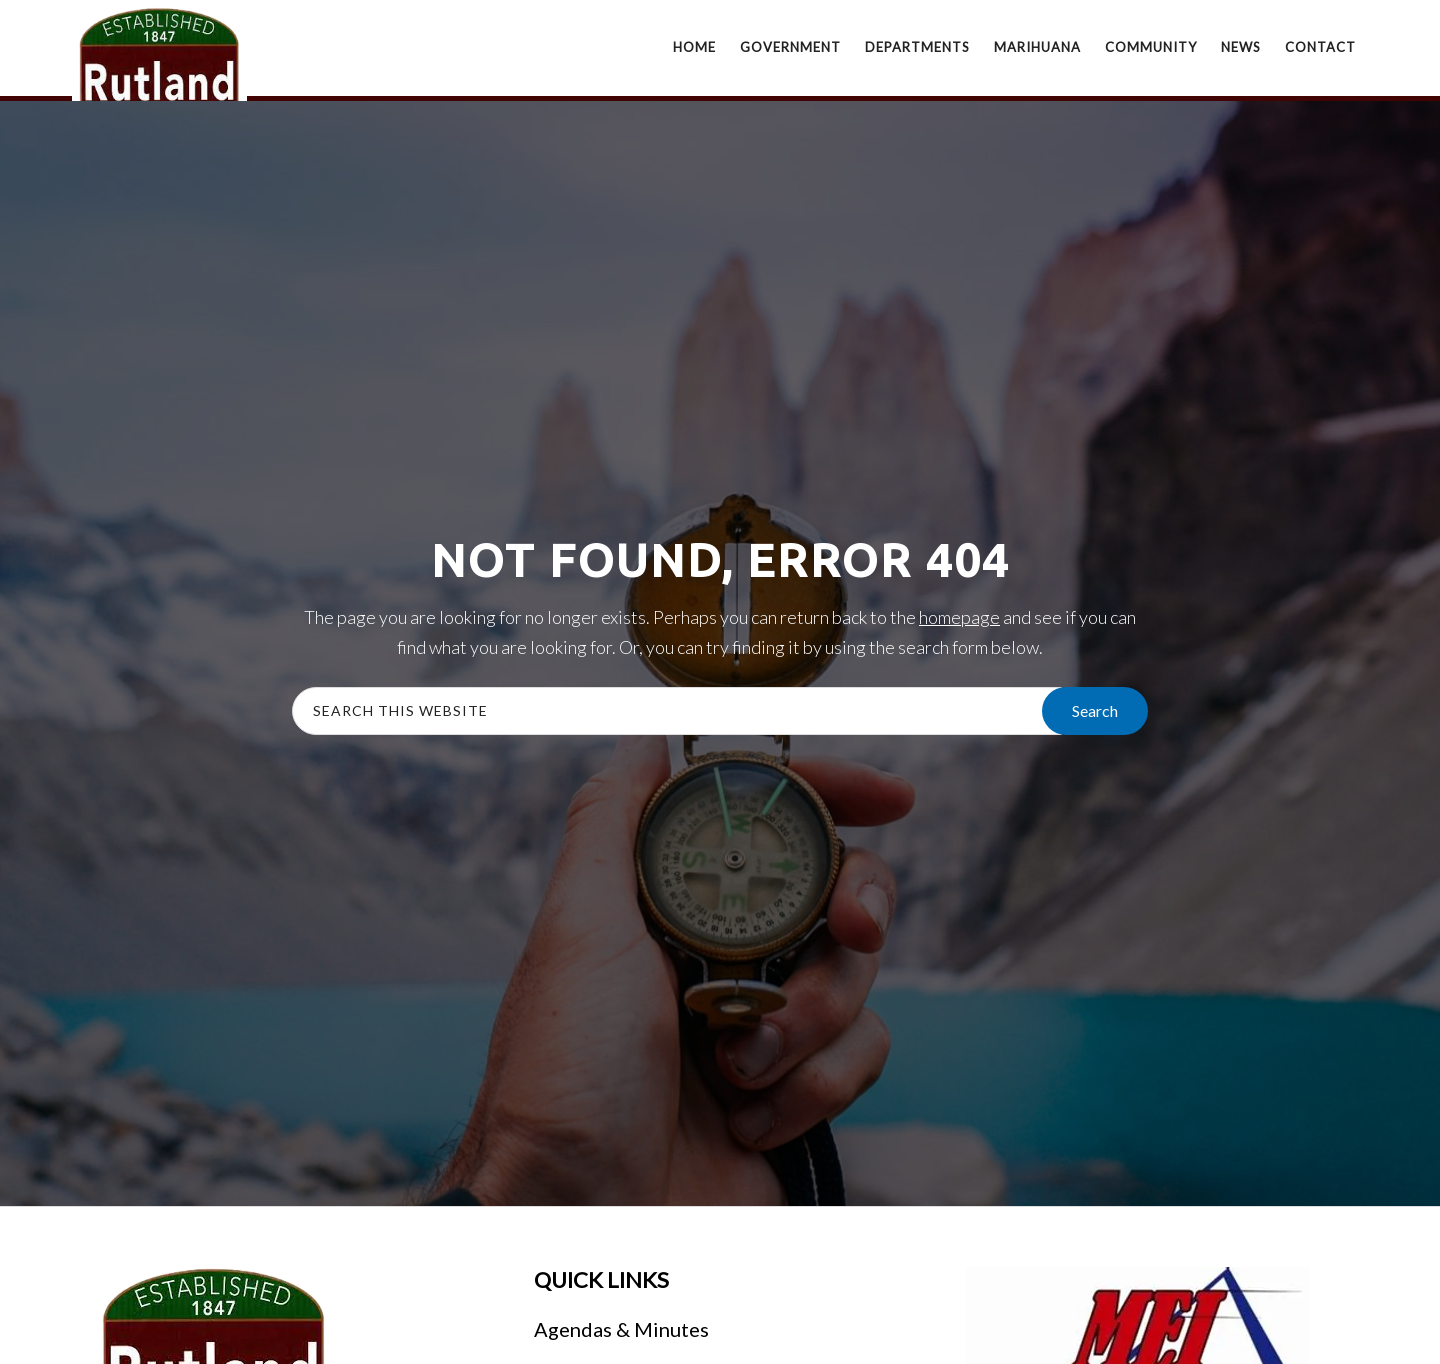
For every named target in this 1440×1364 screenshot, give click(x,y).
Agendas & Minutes (621, 1329)
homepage (959, 617)
